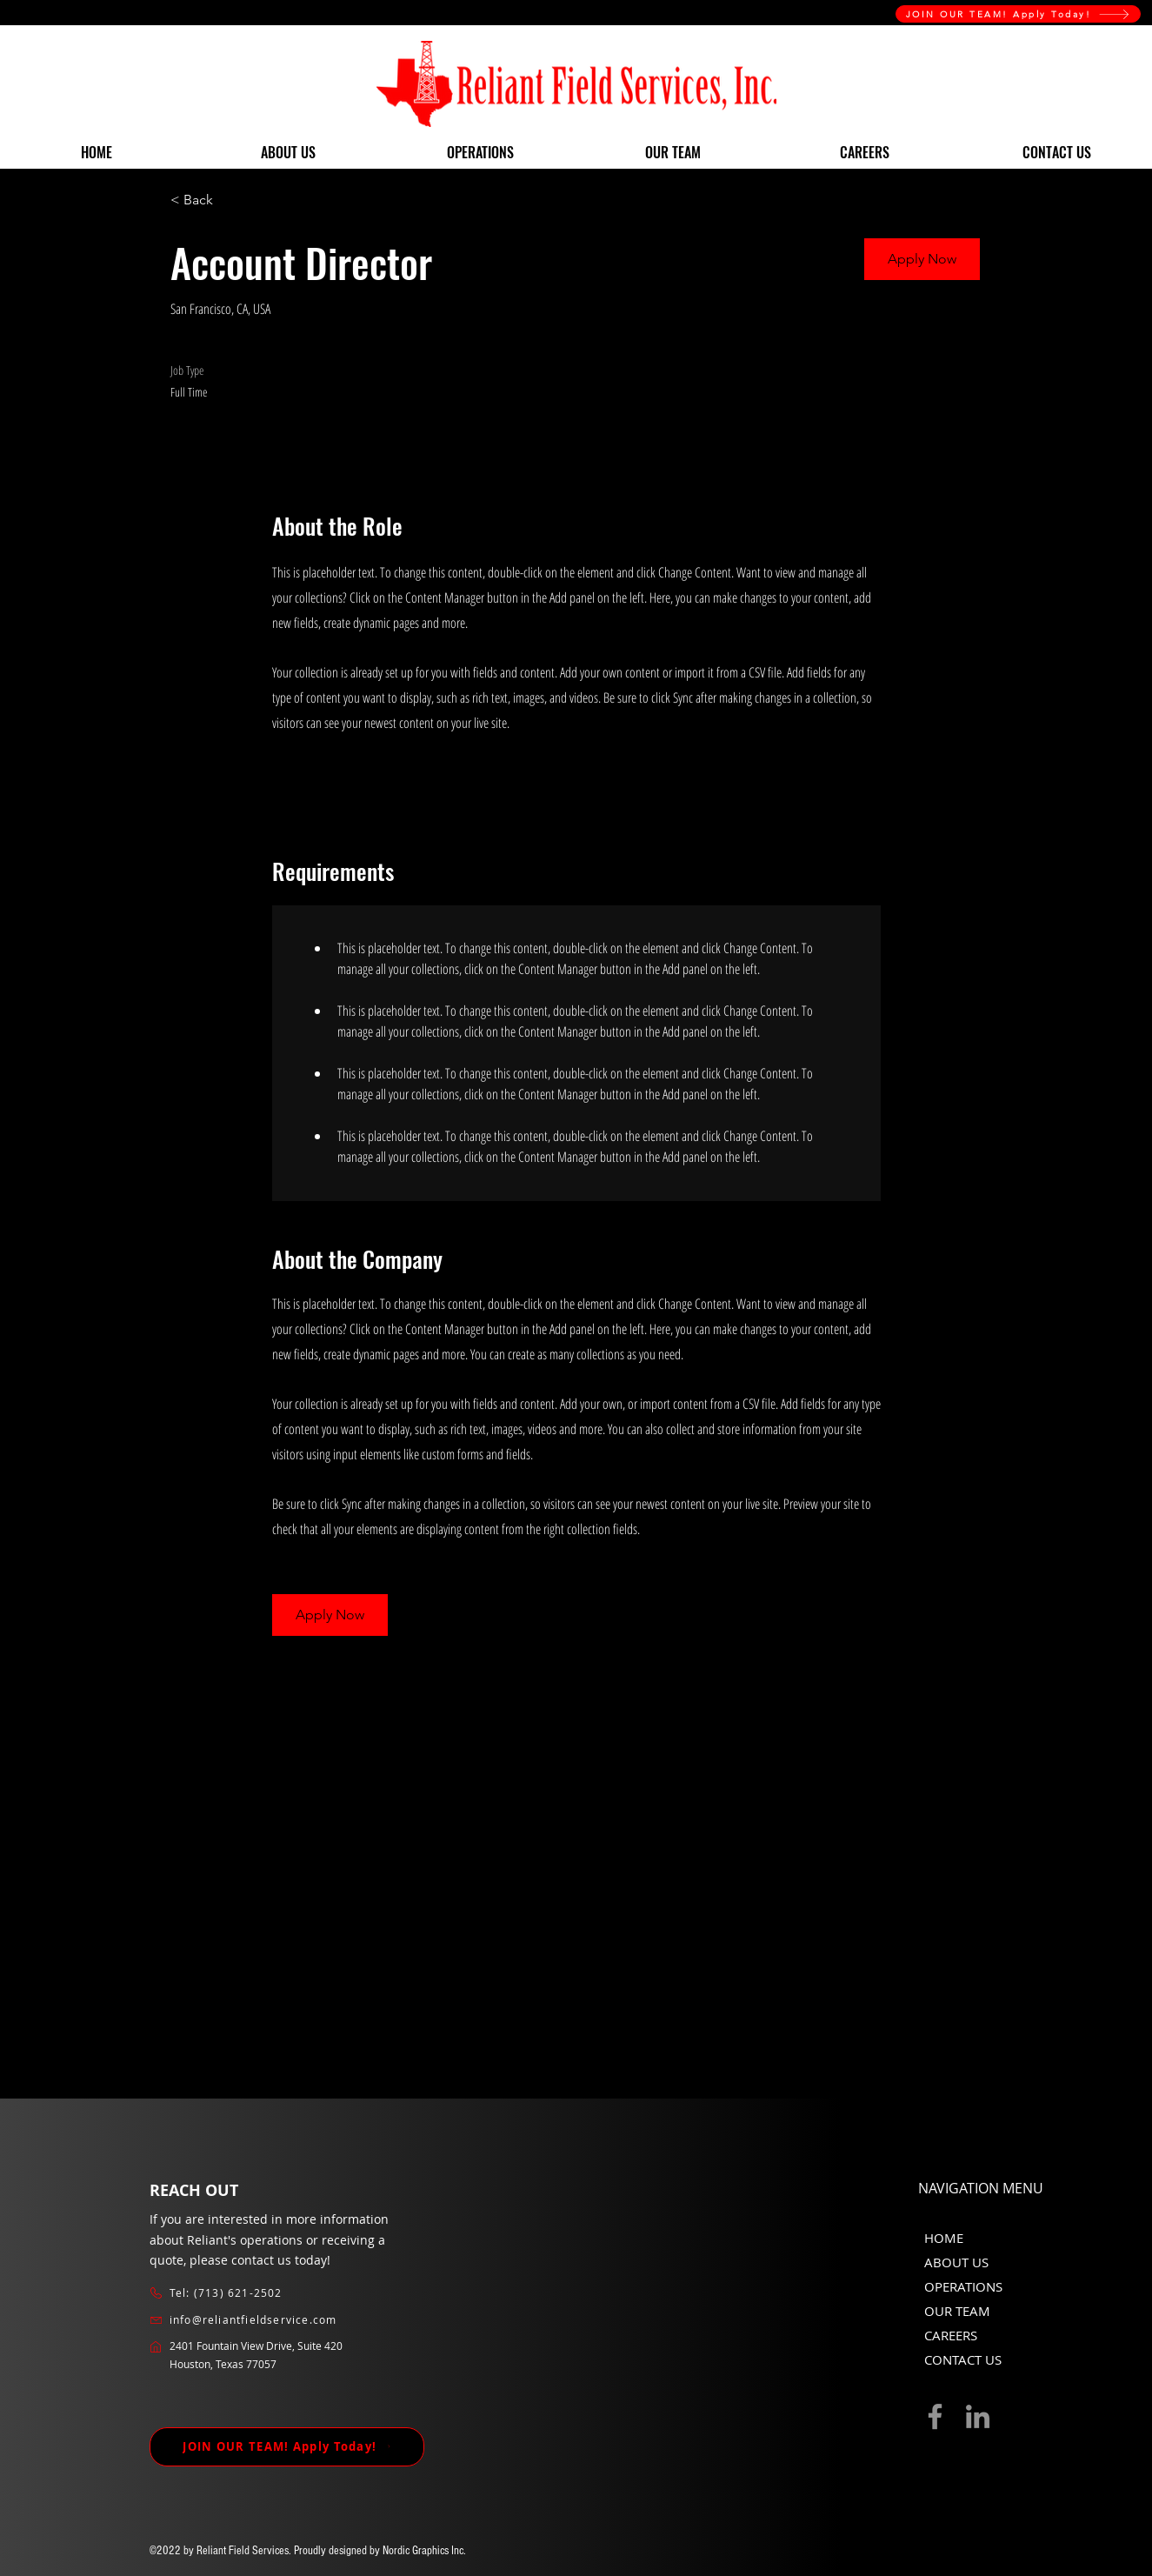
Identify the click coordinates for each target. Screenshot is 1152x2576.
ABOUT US (956, 2262)
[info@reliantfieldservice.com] (263, 2320)
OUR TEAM (957, 2310)
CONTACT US (963, 2359)
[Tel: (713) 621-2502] (263, 2293)
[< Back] (232, 200)
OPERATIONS (963, 2286)
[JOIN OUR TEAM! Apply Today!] (1018, 14)
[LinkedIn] (978, 2416)
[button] (922, 259)
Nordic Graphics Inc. (424, 2551)
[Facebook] (935, 2416)
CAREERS (950, 2335)
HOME (943, 2237)
